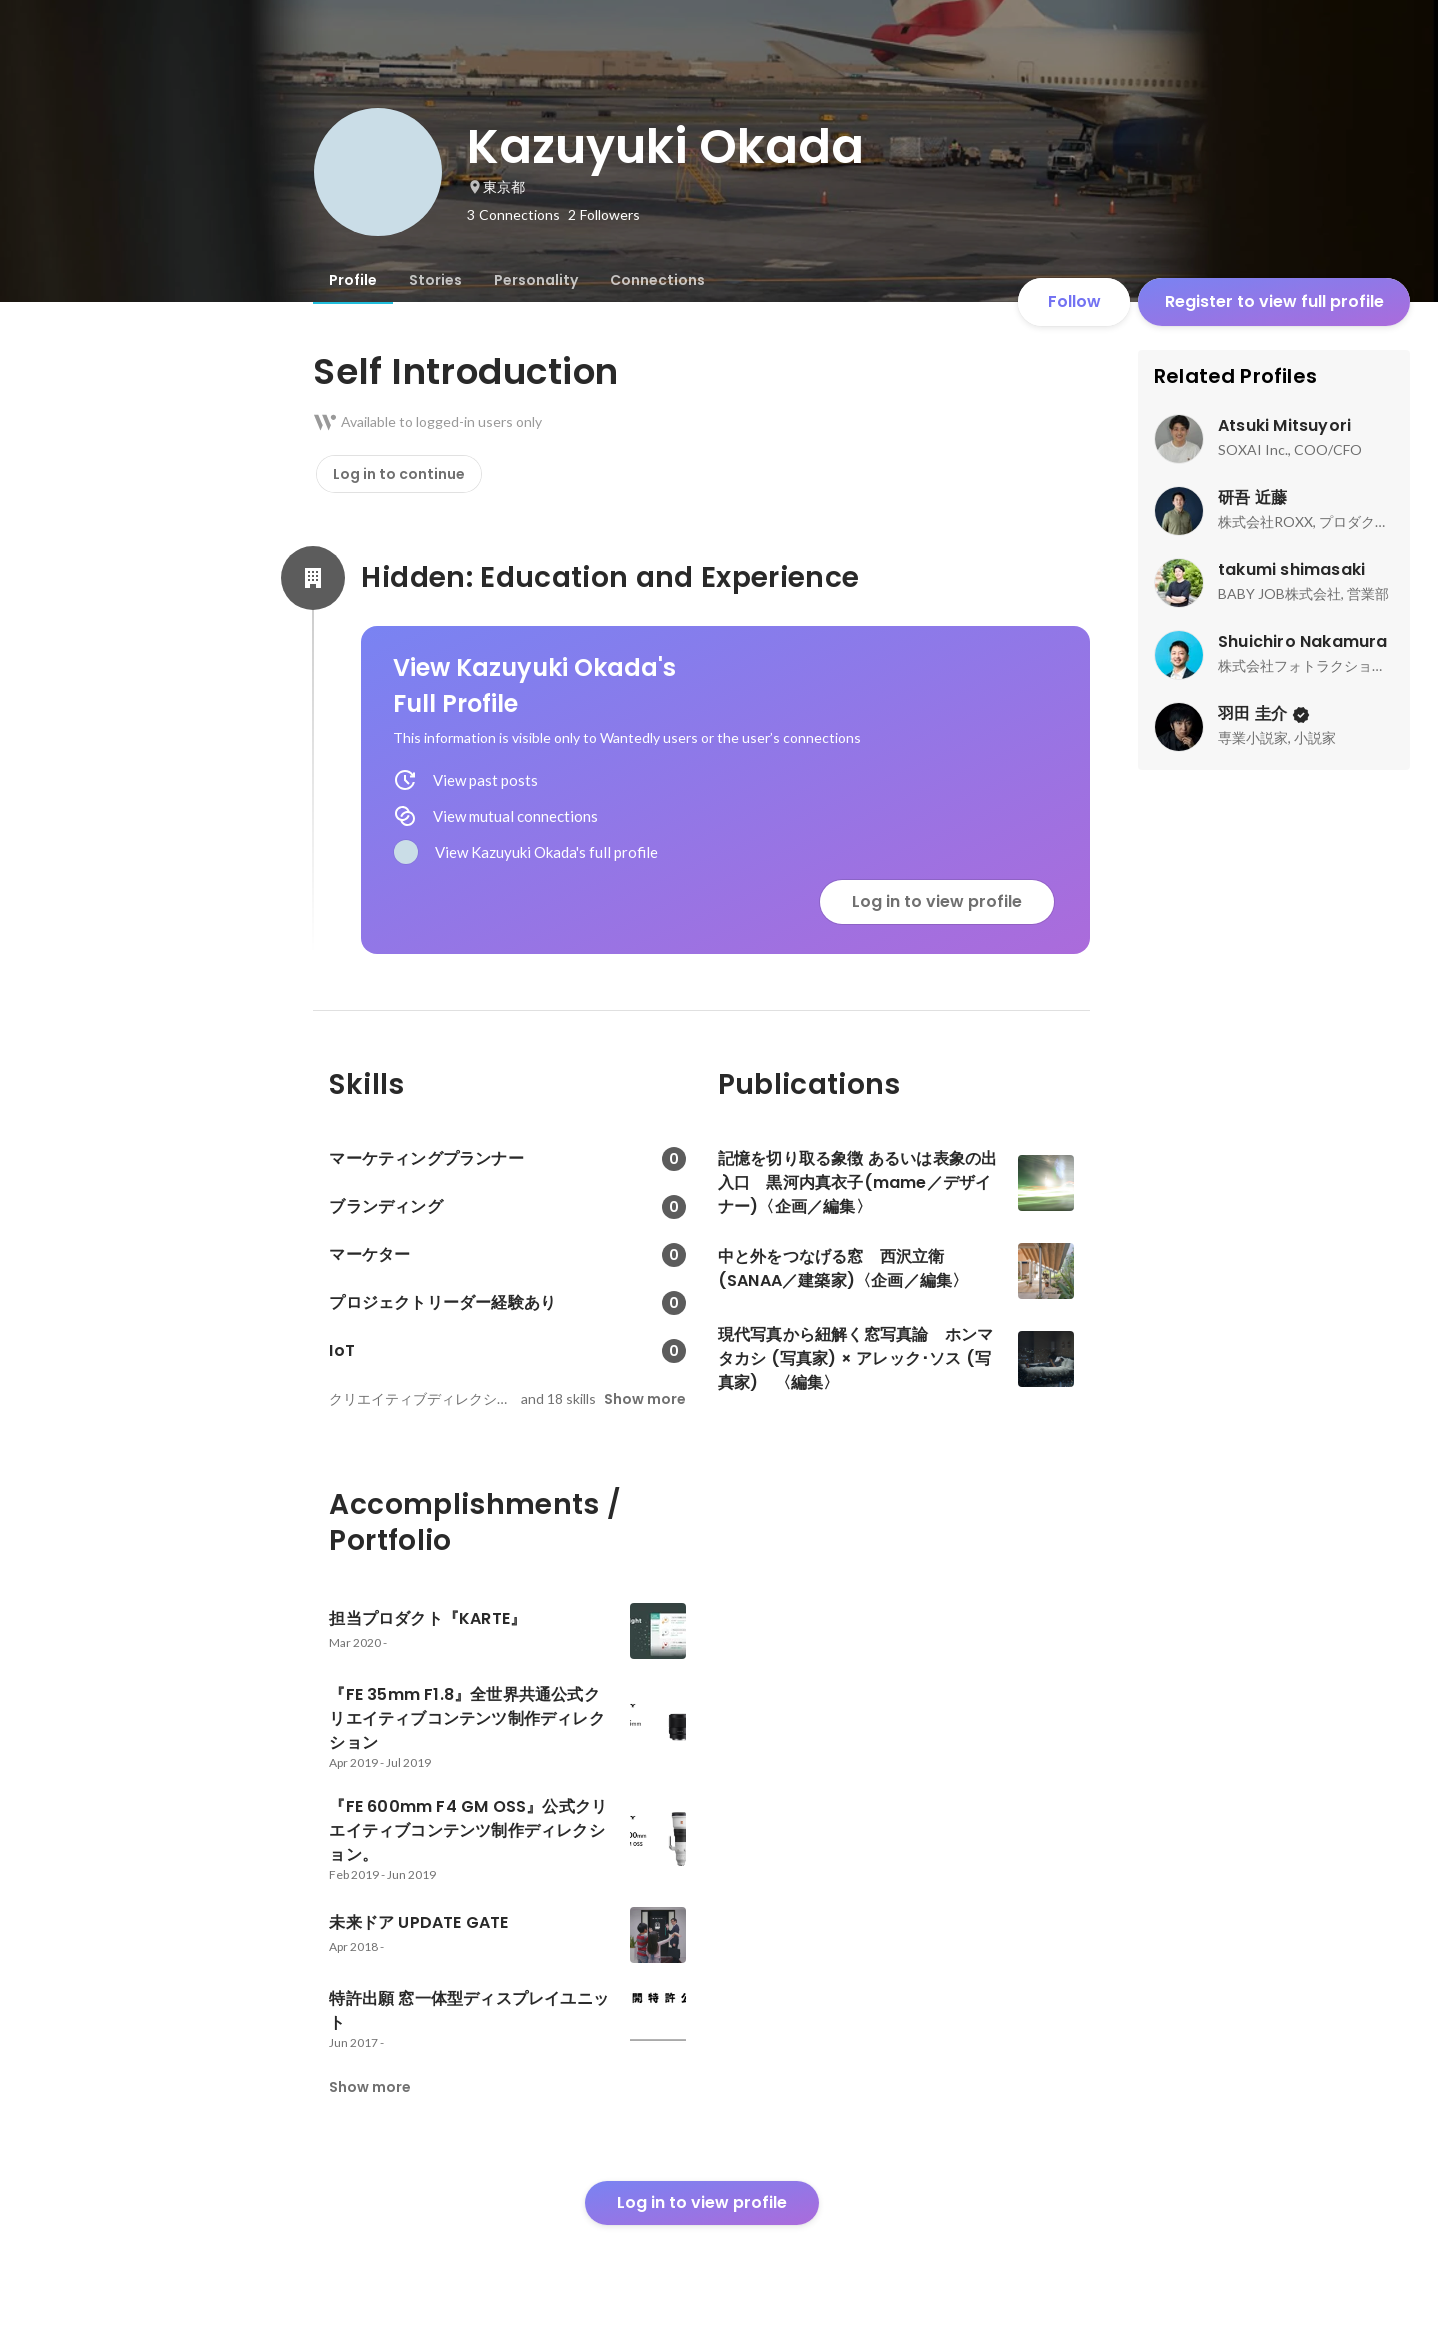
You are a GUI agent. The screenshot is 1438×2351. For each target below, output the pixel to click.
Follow (1074, 301)
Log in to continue (399, 474)
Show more (645, 1399)
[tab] (353, 280)
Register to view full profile (1274, 301)
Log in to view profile (937, 901)
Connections (657, 280)
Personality (536, 280)
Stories (435, 280)
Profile (353, 280)
